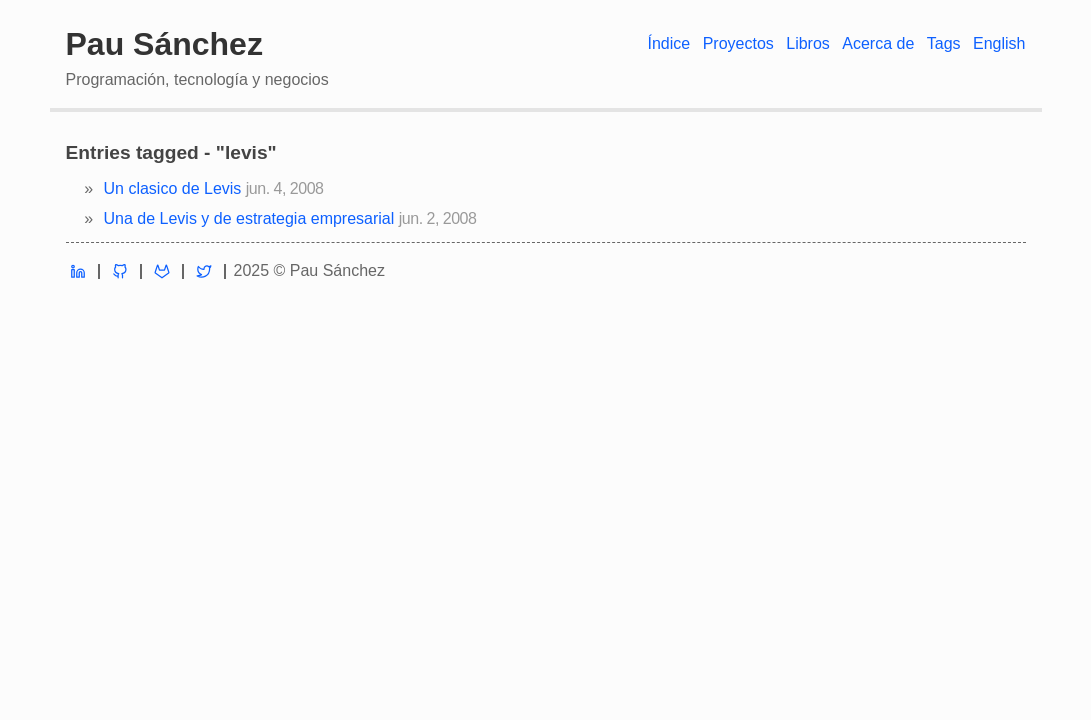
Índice (668, 43)
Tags (944, 43)
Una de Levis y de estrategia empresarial (249, 218)
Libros (808, 43)
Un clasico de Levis (173, 188)
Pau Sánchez (164, 44)
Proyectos (738, 43)
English (999, 43)
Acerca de (878, 43)
